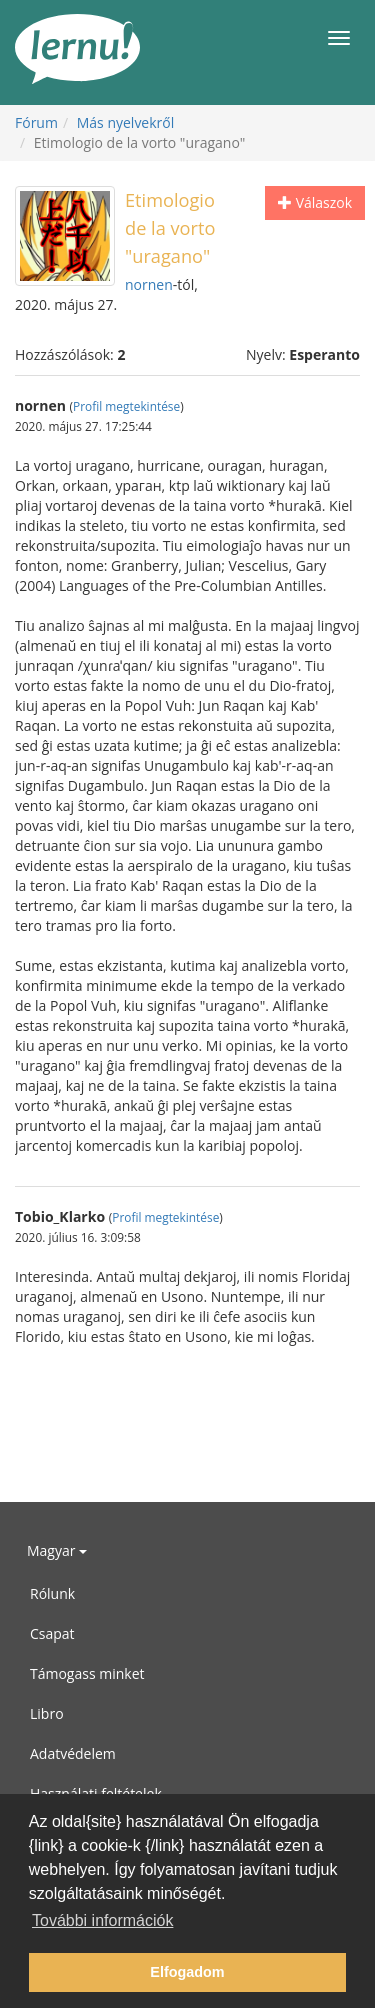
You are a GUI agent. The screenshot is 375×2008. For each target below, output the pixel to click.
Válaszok (315, 202)
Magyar (57, 1550)
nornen (149, 284)
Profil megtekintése (126, 406)
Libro (47, 1713)
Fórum (36, 122)
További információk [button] (102, 1920)
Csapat (52, 1633)
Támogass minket (87, 1673)
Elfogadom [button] (187, 1972)
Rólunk (52, 1593)
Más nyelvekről (126, 122)
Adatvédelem (73, 1753)
